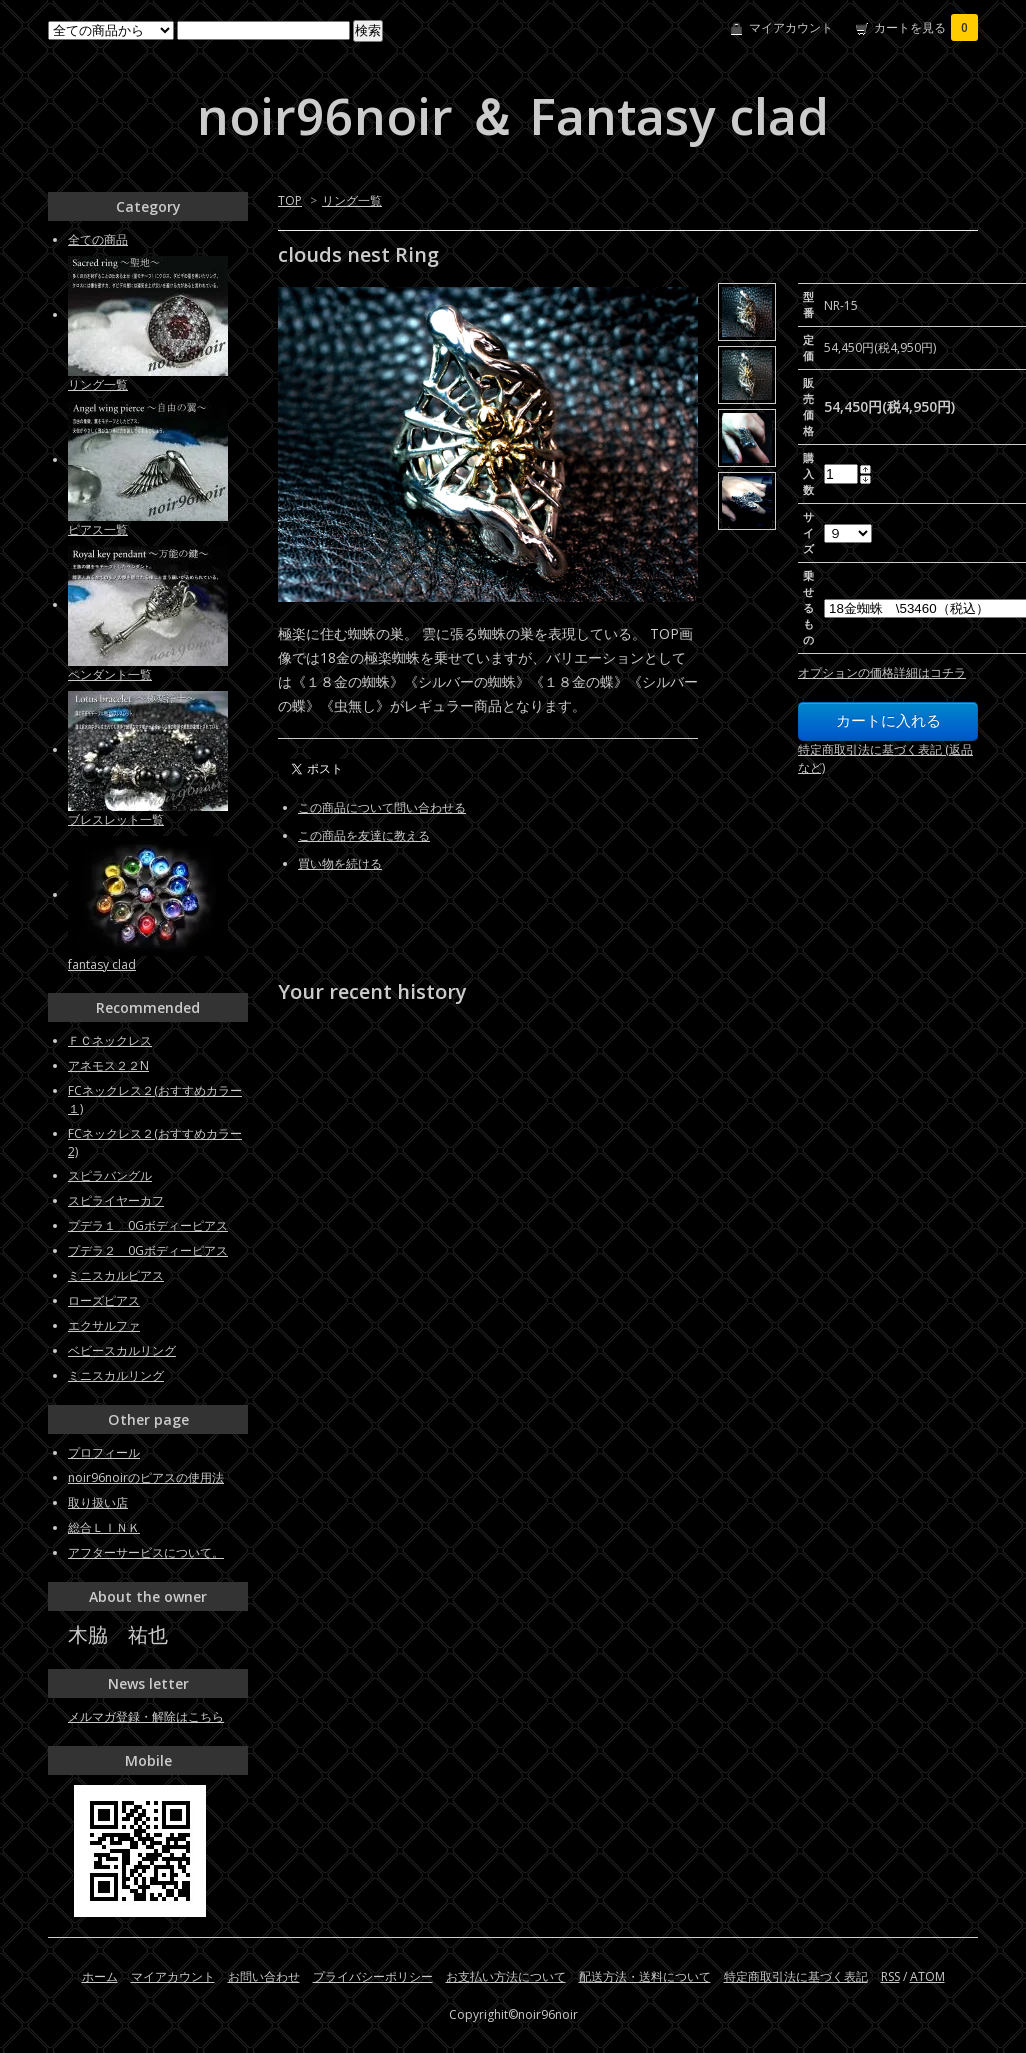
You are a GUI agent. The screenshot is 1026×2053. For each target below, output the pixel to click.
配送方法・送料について (645, 1976)
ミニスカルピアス (116, 1275)
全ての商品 (98, 239)
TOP (290, 200)
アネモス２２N (108, 1065)
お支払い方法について (506, 1976)
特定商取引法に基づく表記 (796, 1976)
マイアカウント (791, 27)
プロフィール (104, 1452)
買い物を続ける (340, 863)
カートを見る (926, 27)
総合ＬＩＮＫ (104, 1527)
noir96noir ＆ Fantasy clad (513, 116)
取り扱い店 (98, 1502)
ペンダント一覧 (110, 674)
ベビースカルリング (122, 1350)
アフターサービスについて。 (146, 1552)
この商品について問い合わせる (382, 807)
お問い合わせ (264, 1976)
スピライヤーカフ (116, 1200)
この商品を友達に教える (364, 835)
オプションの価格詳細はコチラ (882, 672)
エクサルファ (104, 1325)
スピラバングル (110, 1175)
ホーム (100, 1976)
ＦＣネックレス (110, 1040)
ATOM (927, 1976)
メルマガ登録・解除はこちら (146, 1716)
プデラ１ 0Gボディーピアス (148, 1225)
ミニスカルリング (116, 1375)
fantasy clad (102, 964)
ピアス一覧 (98, 529)
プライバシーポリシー (373, 1976)
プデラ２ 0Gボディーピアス (148, 1250)
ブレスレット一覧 (116, 819)
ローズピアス (104, 1300)
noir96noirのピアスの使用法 (146, 1477)
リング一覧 (352, 200)
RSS (890, 1976)
